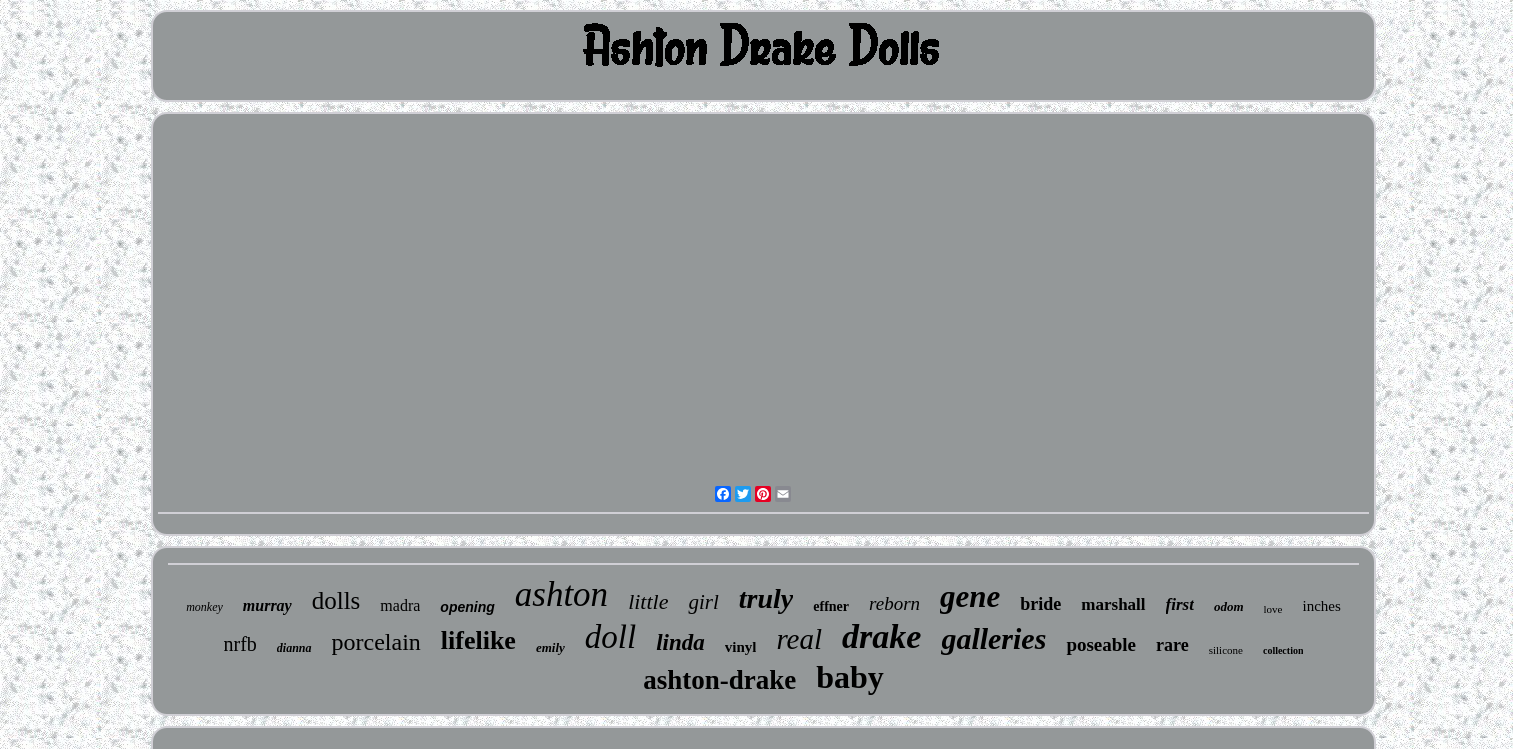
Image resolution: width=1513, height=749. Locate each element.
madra (400, 605)
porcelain (376, 642)
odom (1229, 606)
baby (850, 677)
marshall (1113, 604)
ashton (561, 594)
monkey (204, 607)
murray (267, 605)
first (1180, 604)
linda (680, 642)
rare (1172, 645)
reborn (894, 603)
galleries (993, 638)
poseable (1101, 644)
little (648, 601)
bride (1040, 604)
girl (703, 602)
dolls (336, 600)
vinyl (741, 647)
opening (467, 607)
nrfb (240, 644)
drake (881, 636)
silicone (1226, 650)
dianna (294, 648)
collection (1283, 650)
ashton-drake (719, 680)
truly (766, 598)
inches (1322, 606)
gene (970, 596)
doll (610, 637)
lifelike (478, 640)
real (799, 639)
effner (831, 606)
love (1273, 609)
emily (550, 647)
